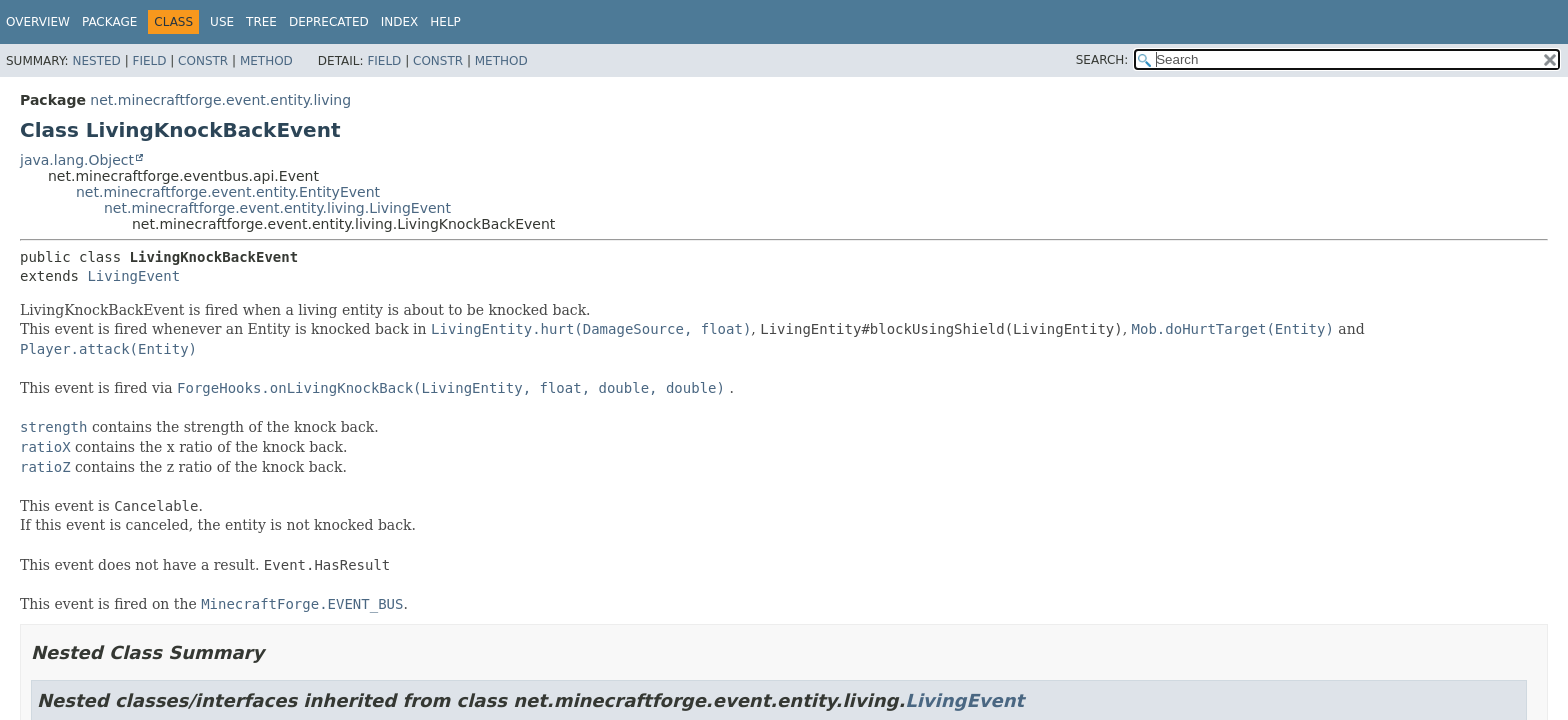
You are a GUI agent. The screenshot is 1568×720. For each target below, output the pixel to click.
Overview (38, 22)
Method (266, 61)
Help (445, 22)
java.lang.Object (77, 160)
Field (149, 61)
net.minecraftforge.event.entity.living (220, 100)
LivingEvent (133, 276)
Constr (203, 61)
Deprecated (329, 22)
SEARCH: (1102, 60)
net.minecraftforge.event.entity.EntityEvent (228, 192)
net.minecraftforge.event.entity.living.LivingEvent (277, 208)
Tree (261, 22)
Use (222, 22)
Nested (96, 61)
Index (400, 22)
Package (109, 22)
